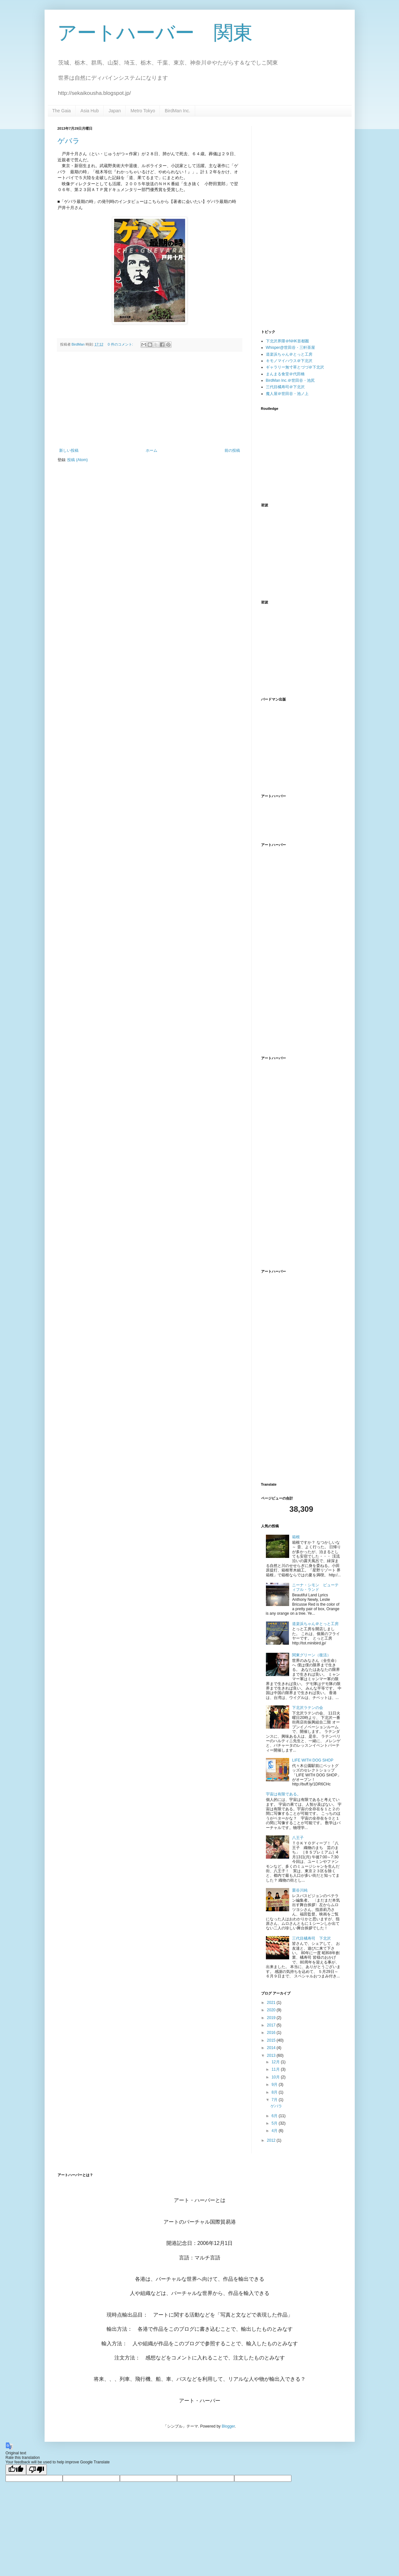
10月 (276, 2077)
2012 (272, 2140)
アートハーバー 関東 (155, 33)
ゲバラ (69, 141)
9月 (274, 2084)
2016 (272, 2032)
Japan (115, 110)
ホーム (151, 450)
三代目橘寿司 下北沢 (311, 1938)
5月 (274, 2123)
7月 (274, 2099)
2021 (272, 2002)
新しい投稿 (69, 450)
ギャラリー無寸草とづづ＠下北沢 (295, 367)
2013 (272, 2055)
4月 (274, 2130)
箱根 (296, 1537)
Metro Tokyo (143, 110)
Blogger (228, 2426)
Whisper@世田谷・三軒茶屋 (290, 347)
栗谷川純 (300, 1890)
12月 (276, 2062)
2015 (272, 2040)
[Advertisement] (149, 399)
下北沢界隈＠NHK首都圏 (287, 341)
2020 (272, 2010)
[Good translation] (15, 2469)
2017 (272, 2025)
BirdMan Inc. (177, 110)
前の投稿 (232, 450)
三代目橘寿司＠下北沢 (285, 387)
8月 (274, 2092)
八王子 (298, 1837)
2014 (272, 2048)
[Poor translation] (36, 2469)
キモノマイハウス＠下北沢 (289, 361)
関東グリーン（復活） (311, 1655)
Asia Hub (89, 110)
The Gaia (61, 110)
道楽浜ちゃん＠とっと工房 (289, 354)
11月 (276, 2069)
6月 (274, 2116)
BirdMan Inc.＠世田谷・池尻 (290, 380)
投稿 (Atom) (77, 460)
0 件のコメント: (121, 344)
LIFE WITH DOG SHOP (312, 1760)
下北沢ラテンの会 (307, 1707)
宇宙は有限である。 (283, 1794)
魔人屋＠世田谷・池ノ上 (287, 393)
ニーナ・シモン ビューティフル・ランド (315, 1587)
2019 (272, 2017)
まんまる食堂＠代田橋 (285, 374)
